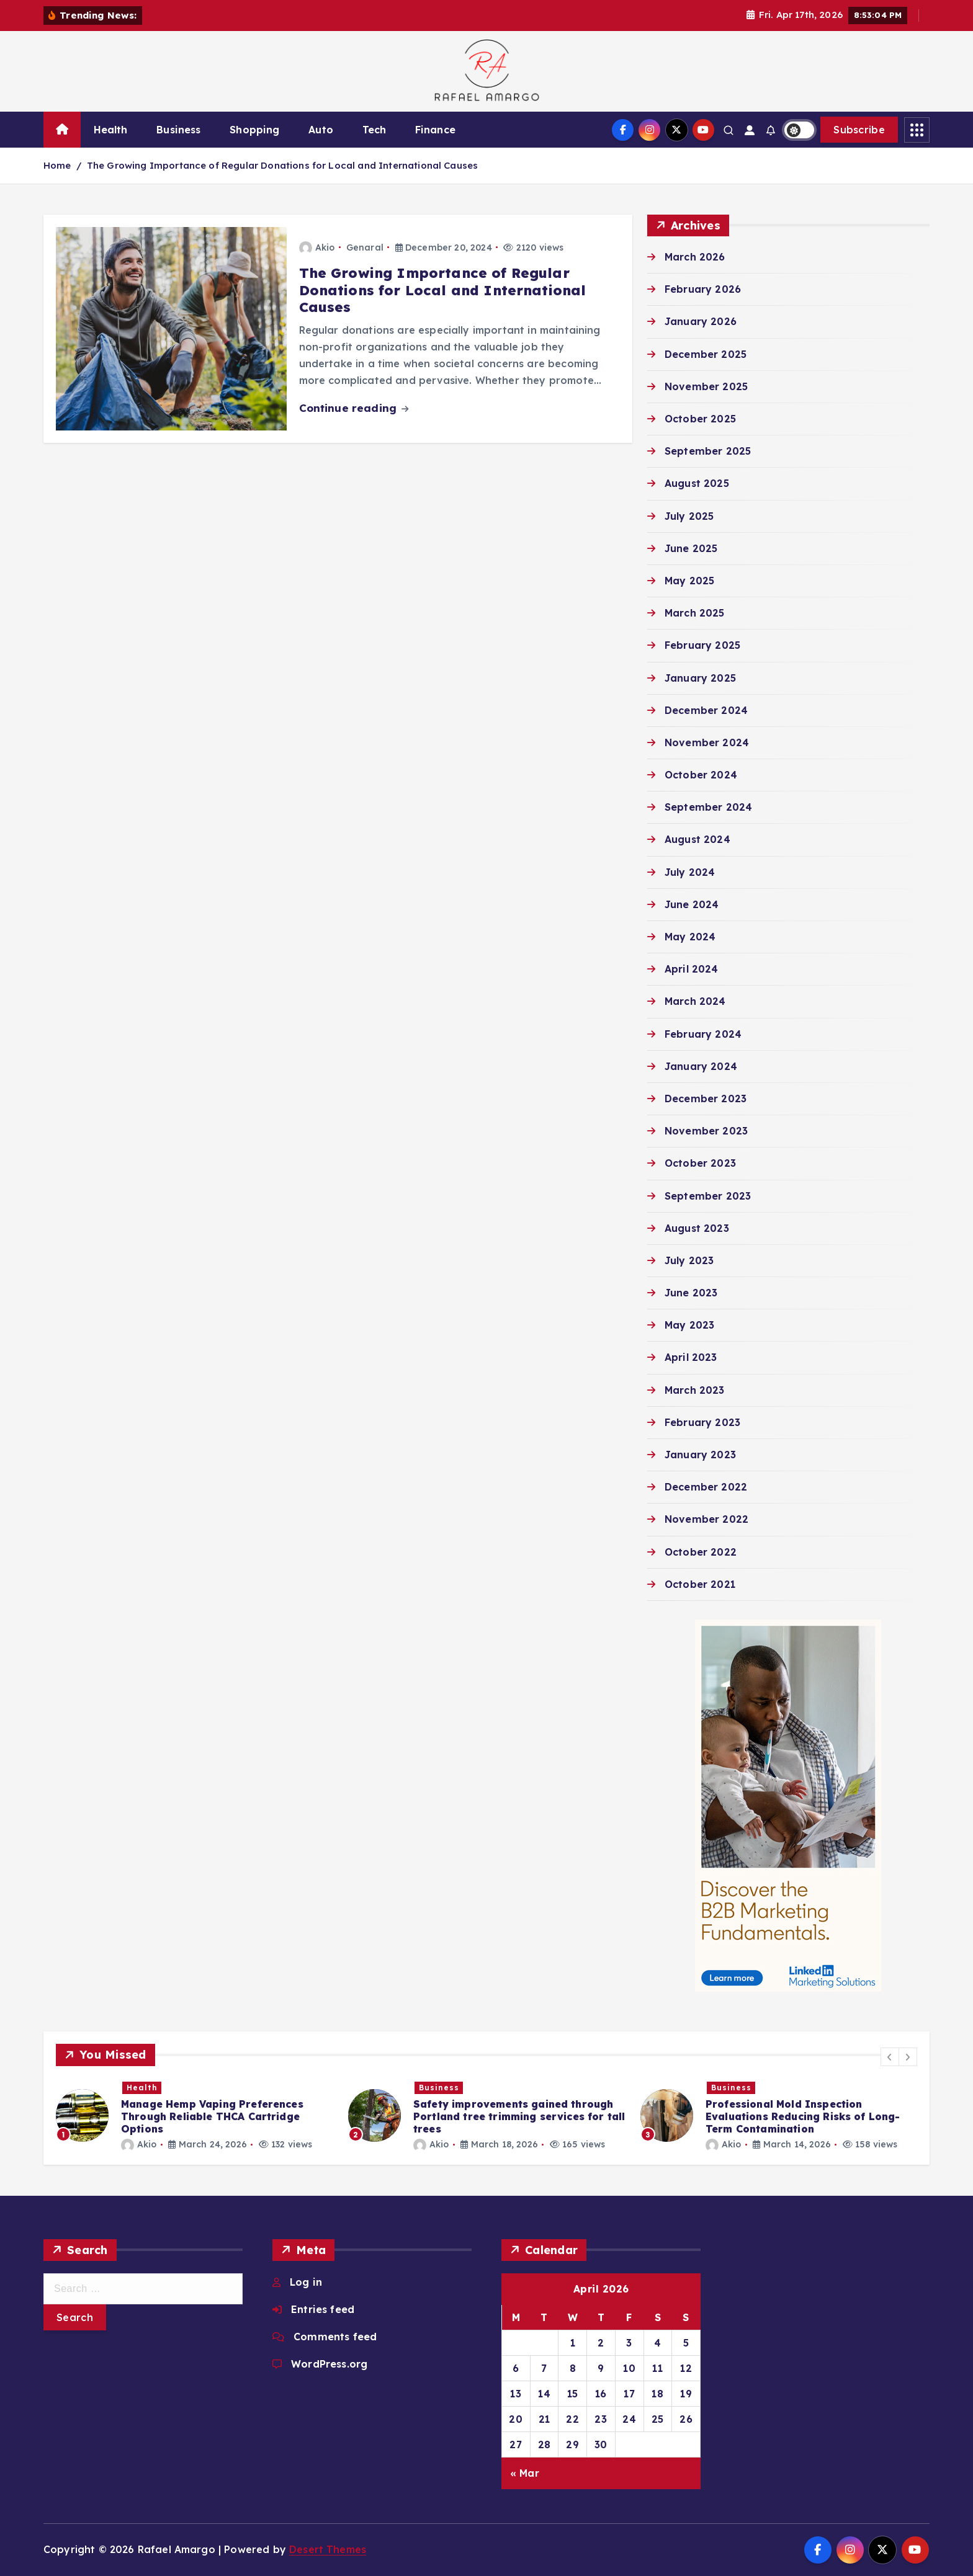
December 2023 (706, 1098)
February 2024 (703, 1034)
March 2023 (695, 1390)
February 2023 (702, 1422)
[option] (194, 2115)
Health (111, 129)
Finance (435, 129)
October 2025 (700, 418)
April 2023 (691, 1357)
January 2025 (700, 678)
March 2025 (695, 613)
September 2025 (708, 451)
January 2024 (701, 1066)
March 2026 (695, 257)
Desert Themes (327, 2549)
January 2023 (700, 1454)
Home (57, 165)
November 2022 (706, 1519)
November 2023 (706, 1131)
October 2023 (700, 1163)
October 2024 (701, 775)
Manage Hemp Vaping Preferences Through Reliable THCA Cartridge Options (212, 2116)
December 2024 (706, 710)
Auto (320, 129)
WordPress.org (329, 2364)
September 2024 (708, 807)
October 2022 (701, 1552)
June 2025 (691, 548)
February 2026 (703, 289)
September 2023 (708, 1196)
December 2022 (706, 1487)
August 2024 (697, 839)
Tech (374, 129)
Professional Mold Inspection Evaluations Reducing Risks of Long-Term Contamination (803, 2116)
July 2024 (690, 872)
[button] (890, 2057)
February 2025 (702, 645)
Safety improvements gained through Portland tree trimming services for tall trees (519, 2116)
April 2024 (692, 969)
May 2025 (689, 580)
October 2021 (700, 1584)
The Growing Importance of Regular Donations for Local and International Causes (282, 165)
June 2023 (691, 1292)
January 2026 (701, 321)
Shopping (254, 129)
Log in (306, 2282)
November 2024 (707, 742)
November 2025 (706, 386)
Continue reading (354, 407)
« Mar (524, 2473)
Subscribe (859, 129)
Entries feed (322, 2309)
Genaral (364, 247)
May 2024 (690, 936)
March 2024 (695, 1001)
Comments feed (335, 2336)
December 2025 (706, 354)
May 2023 (689, 1325)
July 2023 (689, 1260)
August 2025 (697, 483)
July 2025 (689, 516)
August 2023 (697, 1228)
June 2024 (692, 904)
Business (178, 129)
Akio (317, 247)
